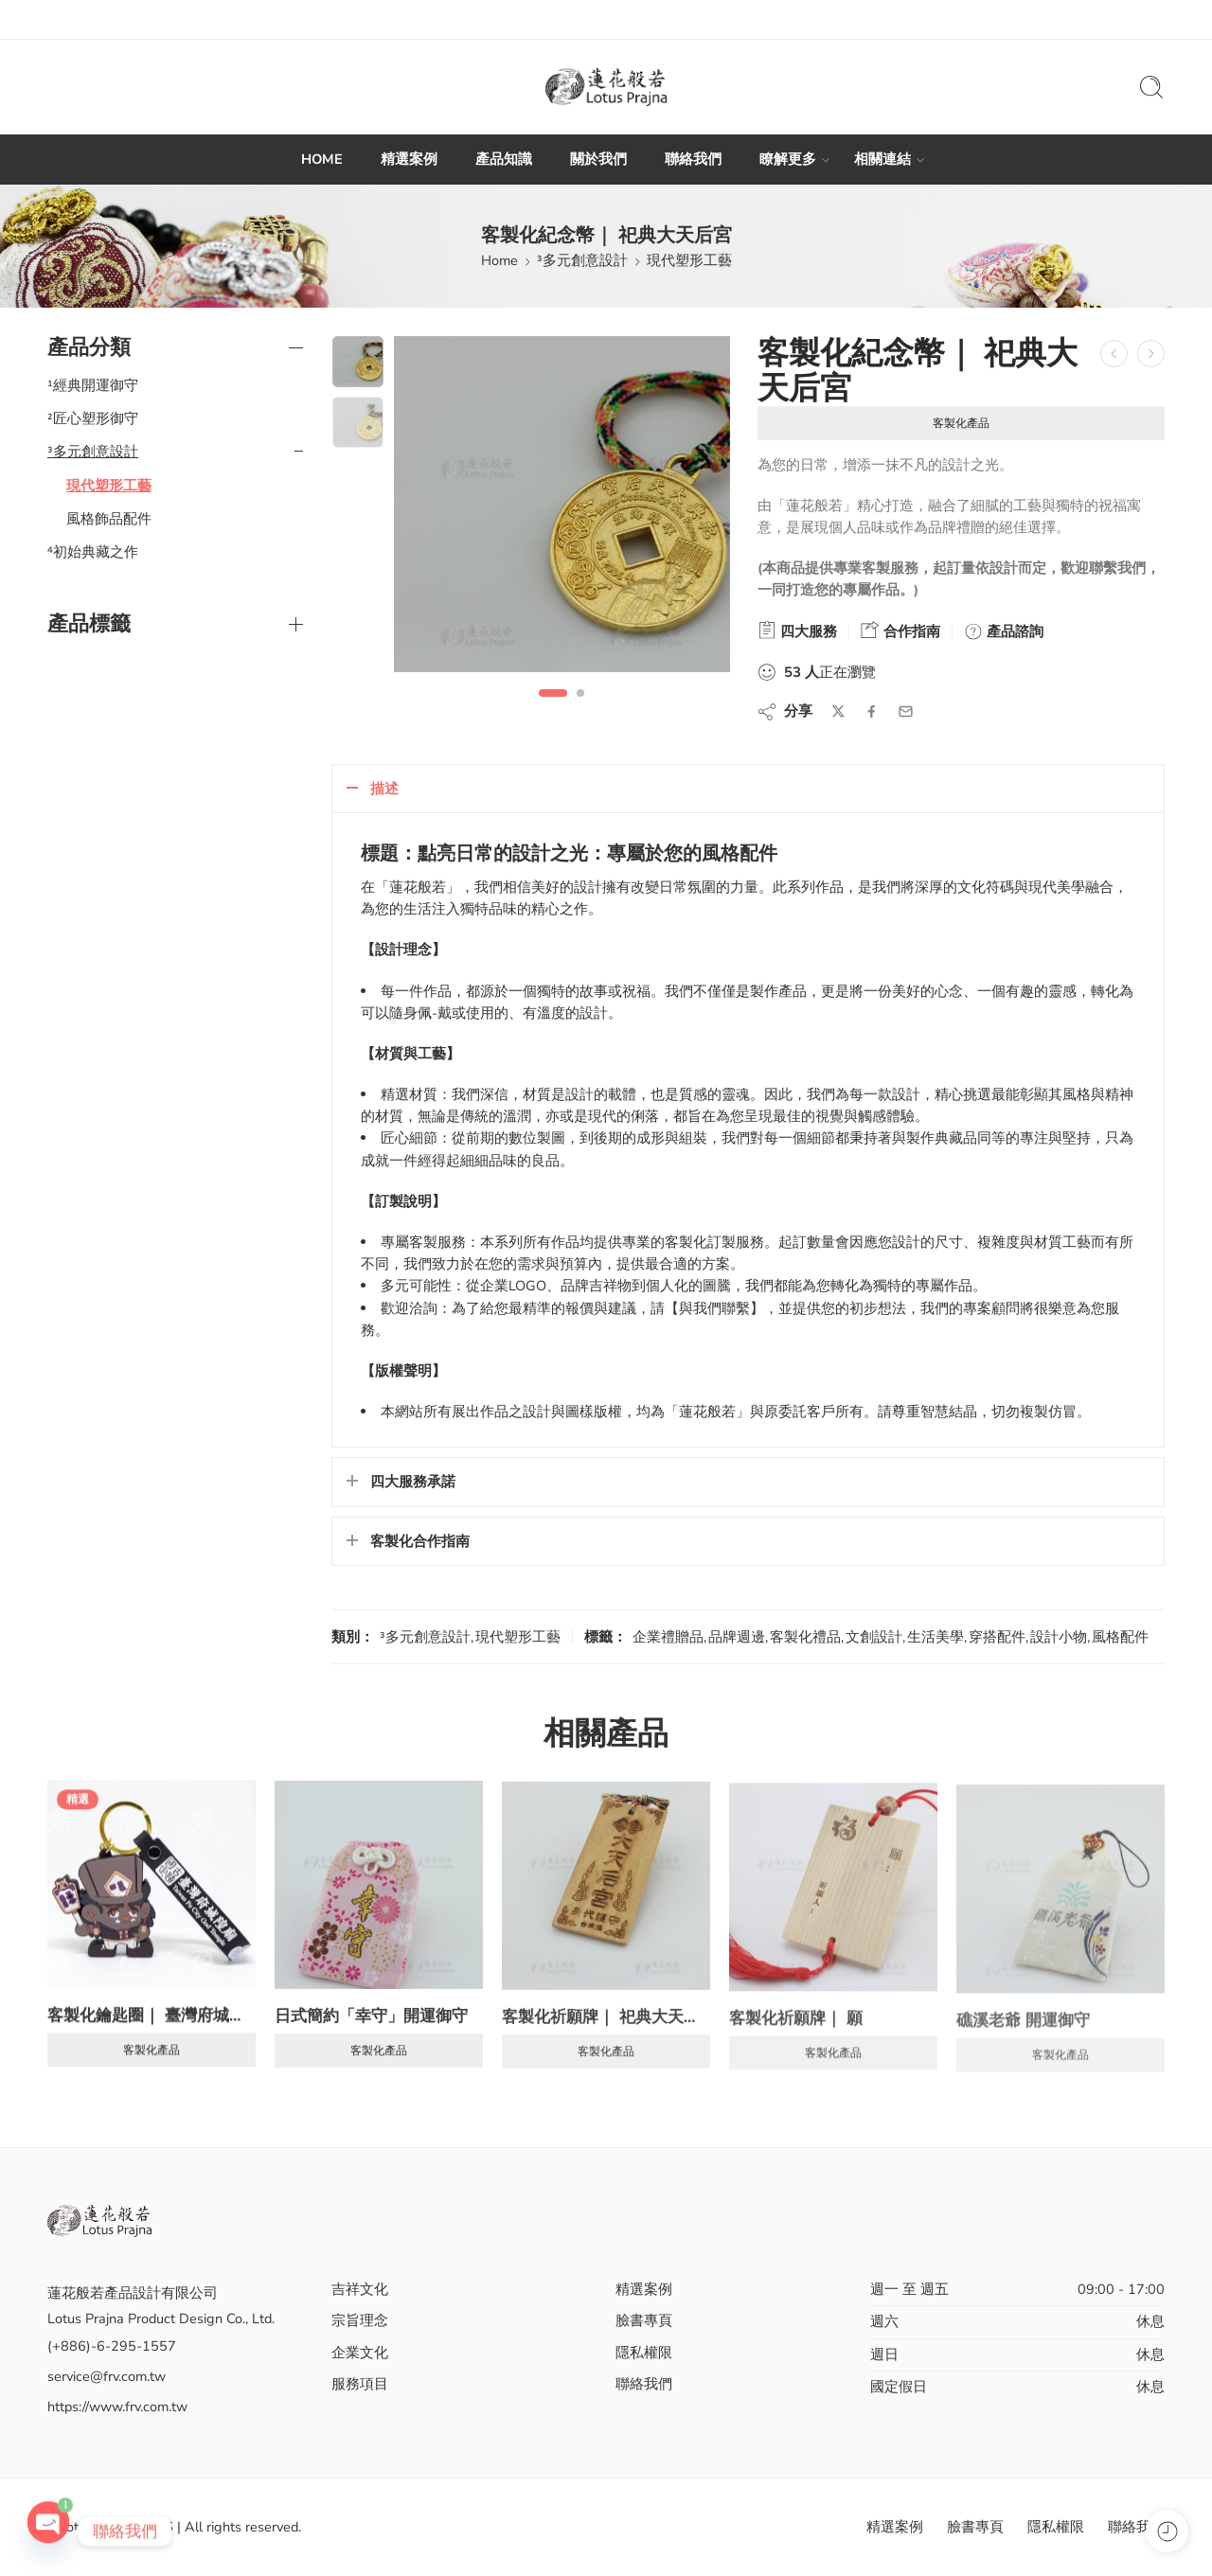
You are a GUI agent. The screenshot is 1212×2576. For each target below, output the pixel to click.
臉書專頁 (643, 2320)
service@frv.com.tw (106, 2376)
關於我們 (598, 159)
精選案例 (409, 159)
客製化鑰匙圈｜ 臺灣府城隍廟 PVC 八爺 (151, 2026)
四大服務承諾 (412, 1481)
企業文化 (359, 2352)
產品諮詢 (1003, 631)
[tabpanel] (562, 509)
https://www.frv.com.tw (117, 2406)
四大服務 (797, 630)
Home (499, 260)
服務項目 (359, 2383)
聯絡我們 (693, 159)
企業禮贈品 (668, 1636)
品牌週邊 (736, 1636)
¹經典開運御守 (92, 385)
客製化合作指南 (420, 1541)
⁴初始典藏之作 (92, 551)
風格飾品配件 (109, 518)
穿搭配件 (997, 1636)
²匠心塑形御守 (92, 418)
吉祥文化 (359, 2289)
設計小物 (1058, 1636)
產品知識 (503, 159)
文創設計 (874, 1636)
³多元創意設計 (582, 260)
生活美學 (935, 1636)
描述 (384, 788)
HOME (322, 159)
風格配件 (1120, 1636)
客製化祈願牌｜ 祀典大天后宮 (606, 2033)
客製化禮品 (805, 1636)
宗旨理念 (359, 2320)
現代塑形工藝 (689, 260)
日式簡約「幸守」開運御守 (371, 2031)
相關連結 (882, 159)
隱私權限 (643, 2352)
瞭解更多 (787, 159)
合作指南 (900, 630)
